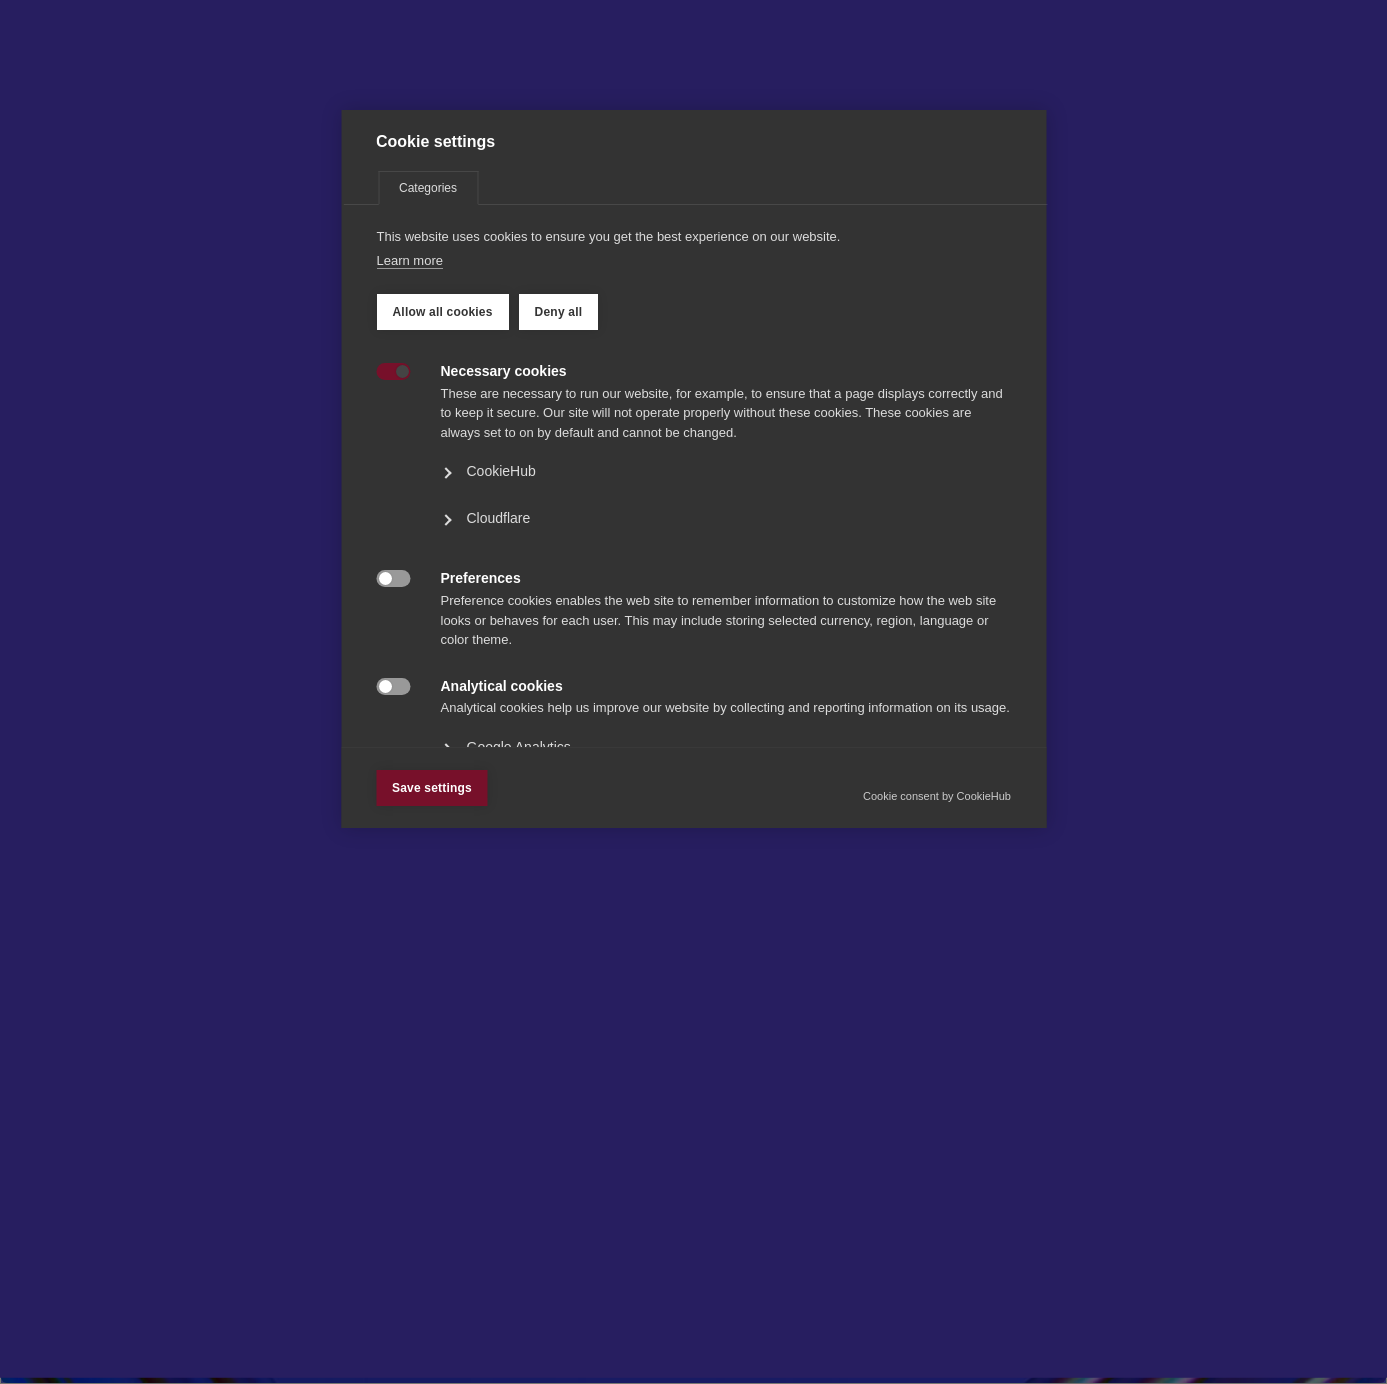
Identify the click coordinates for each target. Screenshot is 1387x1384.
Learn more (409, 483)
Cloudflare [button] (498, 741)
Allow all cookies (442, 535)
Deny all (558, 535)
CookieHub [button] (500, 694)
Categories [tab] (428, 411)
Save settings (432, 1011)
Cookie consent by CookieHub (937, 1019)
